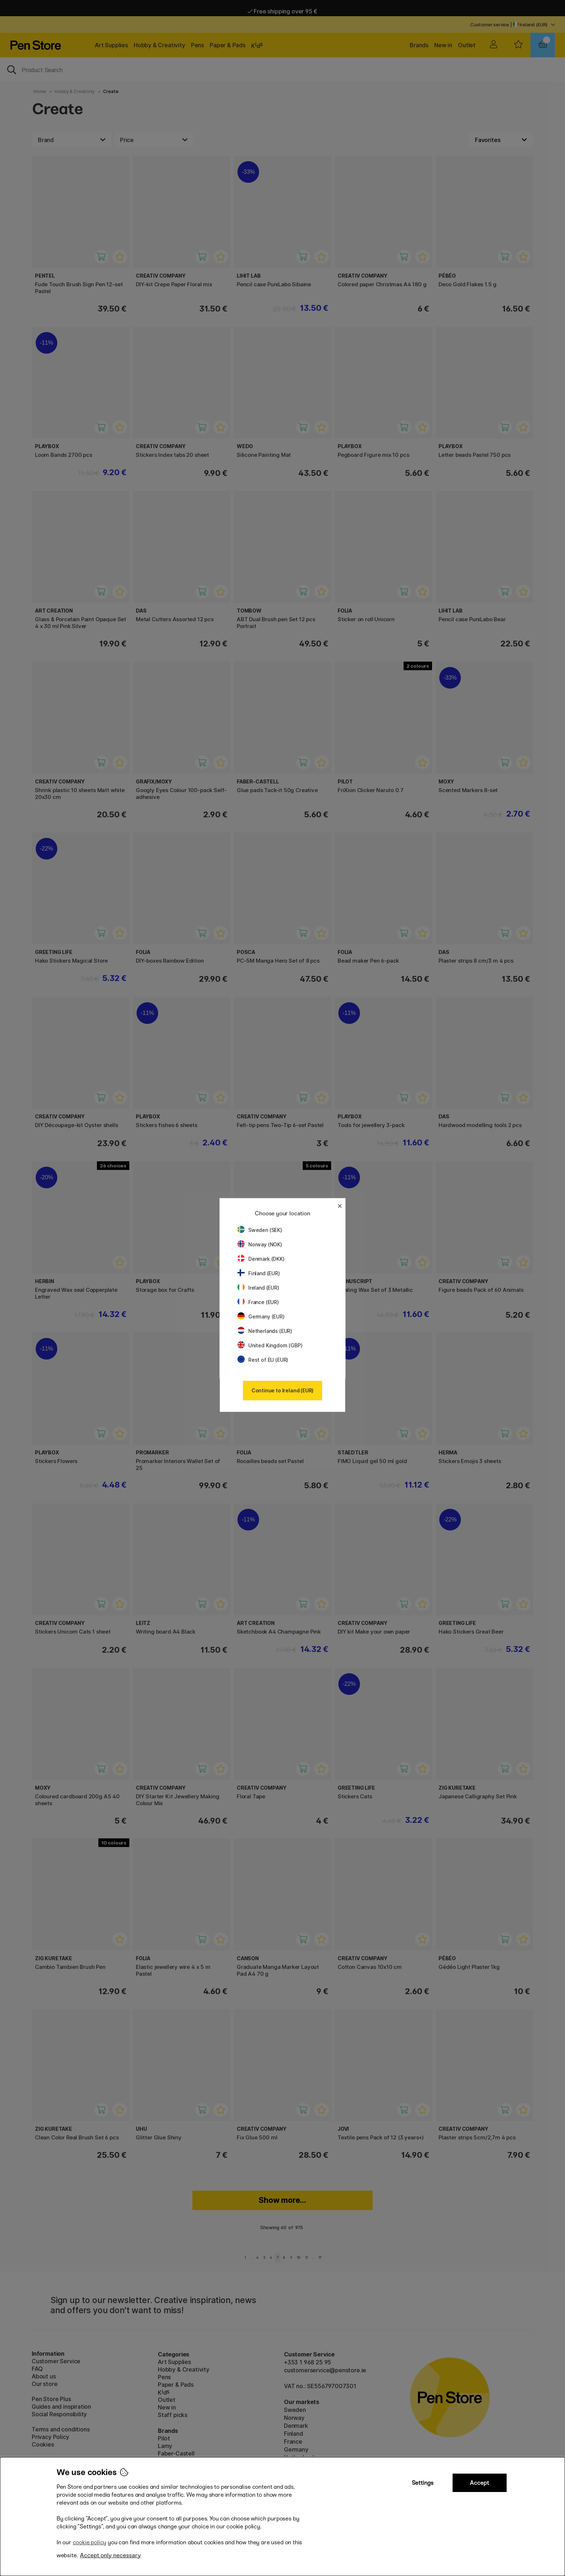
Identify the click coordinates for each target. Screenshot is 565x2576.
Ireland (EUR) (258, 1288)
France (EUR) (258, 1302)
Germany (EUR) (261, 1316)
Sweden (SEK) (259, 1230)
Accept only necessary (110, 2555)
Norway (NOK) (259, 1244)
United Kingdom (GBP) (269, 1345)
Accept (479, 2482)
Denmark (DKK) (261, 1259)
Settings (422, 2482)
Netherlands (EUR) (264, 1331)
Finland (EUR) (258, 1273)
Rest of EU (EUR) (262, 1360)
